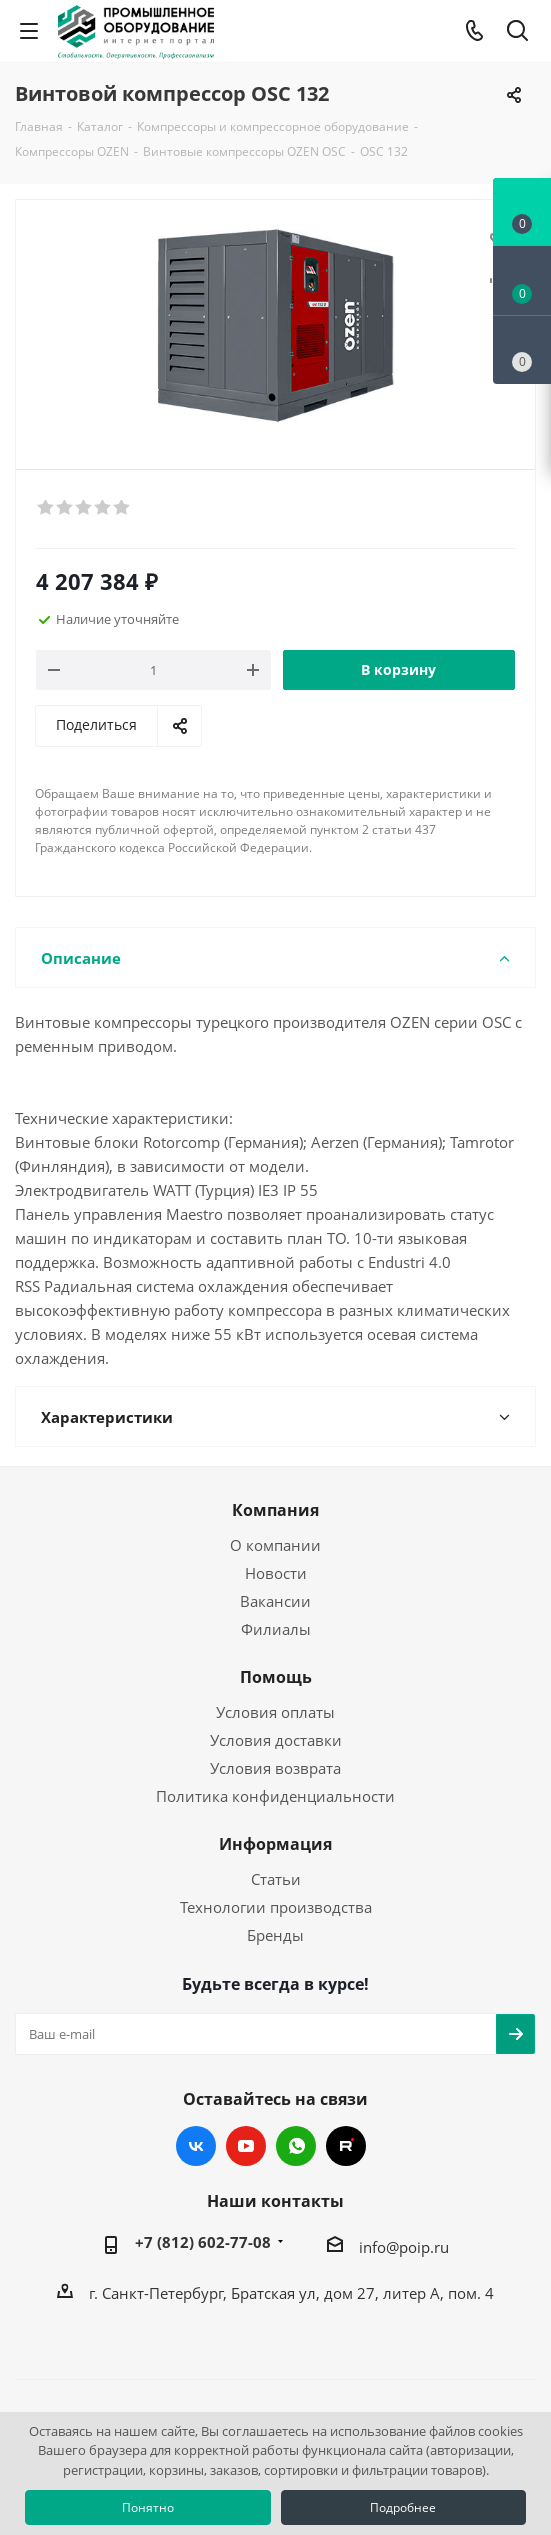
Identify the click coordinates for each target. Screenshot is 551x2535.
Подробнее (403, 2507)
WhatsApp (296, 2146)
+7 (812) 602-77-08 (203, 2242)
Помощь (276, 1677)
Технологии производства (276, 1907)
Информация (275, 1844)
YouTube (246, 2146)
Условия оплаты (275, 1712)
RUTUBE (346, 2146)
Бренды (275, 1935)
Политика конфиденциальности (275, 1796)
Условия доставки (276, 1740)
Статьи (276, 1879)
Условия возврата (275, 1768)
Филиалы (276, 1629)
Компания (275, 1510)
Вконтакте (196, 2146)
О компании (275, 1545)
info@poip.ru (404, 2247)
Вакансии (275, 1601)
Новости (276, 1573)
